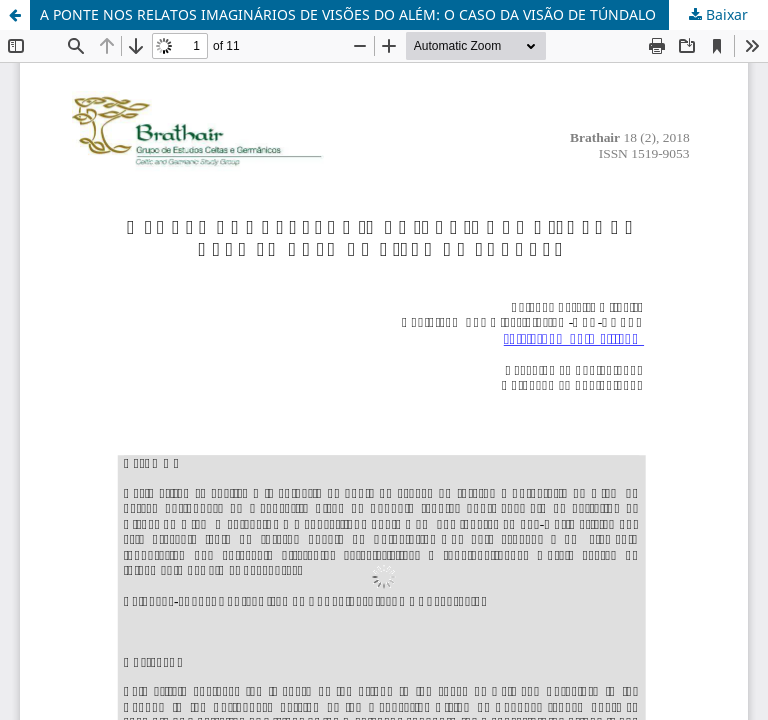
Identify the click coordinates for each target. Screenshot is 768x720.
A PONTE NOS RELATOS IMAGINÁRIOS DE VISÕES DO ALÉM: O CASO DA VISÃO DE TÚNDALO (348, 14)
